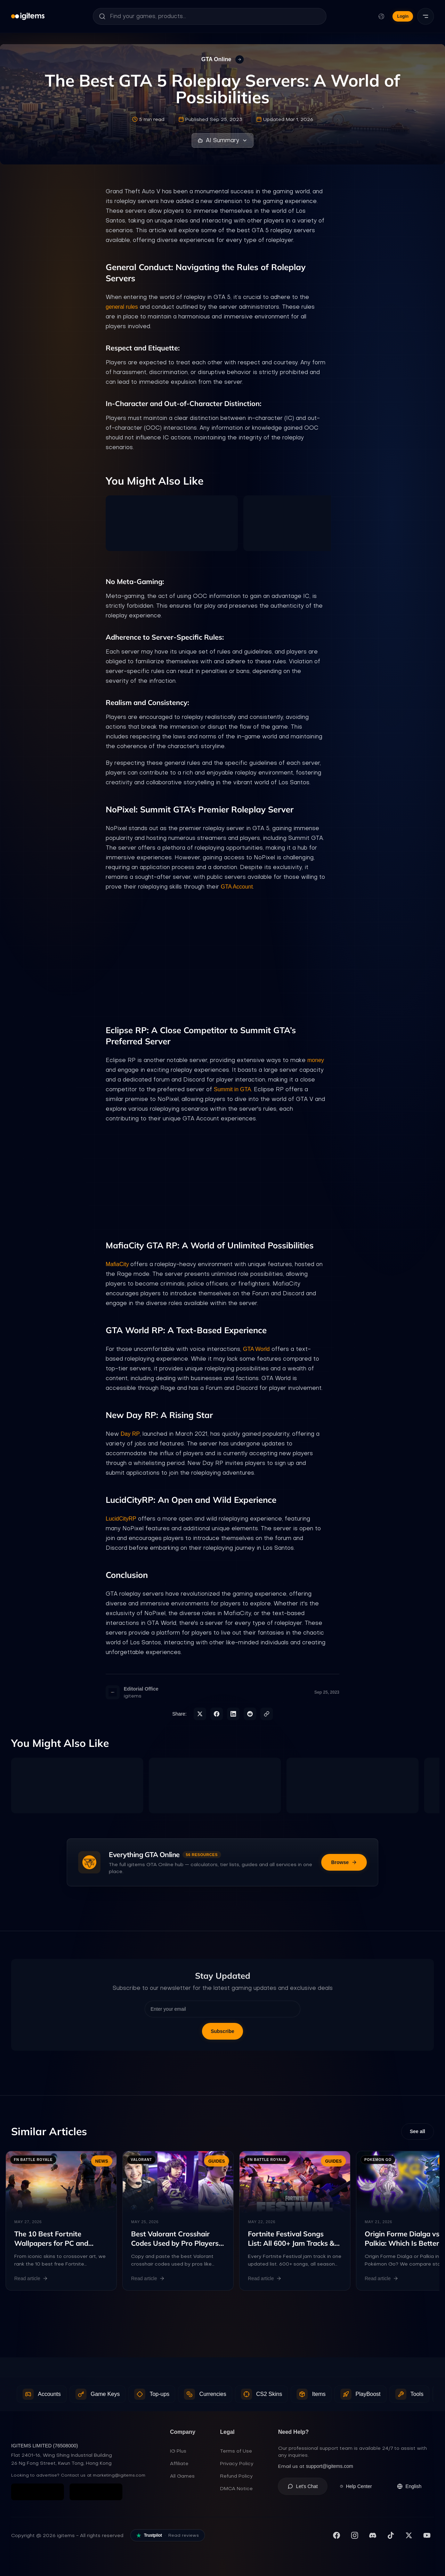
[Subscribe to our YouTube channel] (427, 2536)
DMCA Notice (236, 2489)
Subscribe (222, 2031)
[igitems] (27, 16)
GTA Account (237, 887)
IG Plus (178, 2451)
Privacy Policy (236, 2464)
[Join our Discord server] (373, 2536)
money (315, 1060)
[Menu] (425, 16)
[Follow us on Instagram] (355, 2536)
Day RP (130, 1434)
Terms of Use (236, 2451)
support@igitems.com (329, 2466)
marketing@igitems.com (119, 2475)
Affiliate (179, 2464)
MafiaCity (118, 1264)
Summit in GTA (232, 1089)
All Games (182, 2476)
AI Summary (222, 140)
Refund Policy (236, 2476)
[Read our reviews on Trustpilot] (167, 2536)
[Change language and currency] (381, 16)
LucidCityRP (121, 1519)
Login (402, 16)
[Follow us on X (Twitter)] (409, 2536)
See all (417, 2131)
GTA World (256, 1349)
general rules (122, 307)
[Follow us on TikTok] (391, 2536)
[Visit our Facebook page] (336, 2536)
